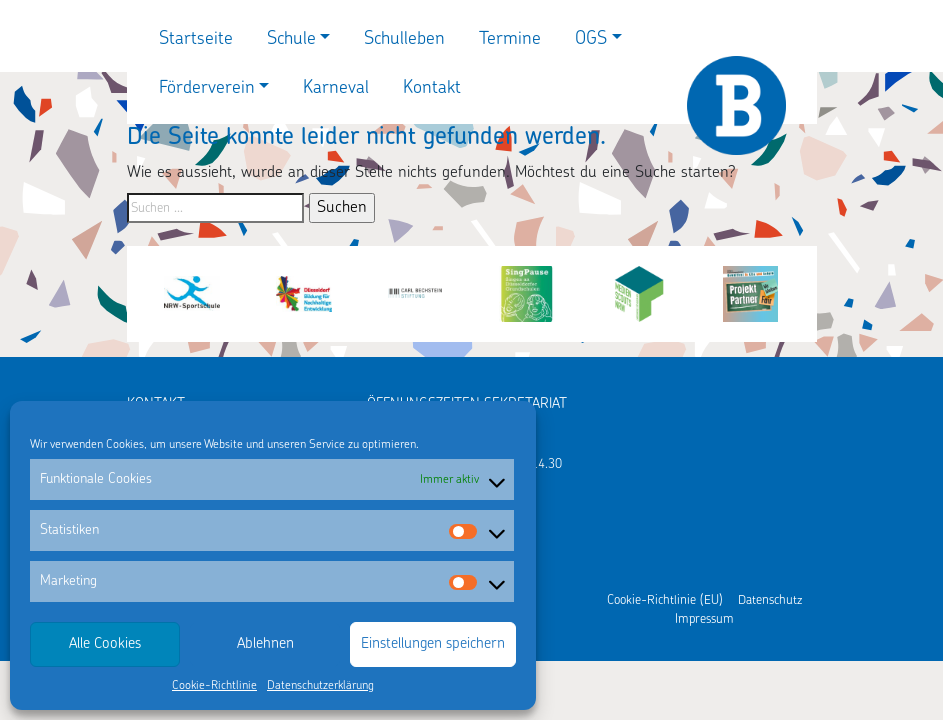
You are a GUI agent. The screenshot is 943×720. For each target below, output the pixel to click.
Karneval (336, 88)
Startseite (196, 39)
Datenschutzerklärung (320, 686)
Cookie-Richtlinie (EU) (665, 600)
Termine (510, 39)
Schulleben (404, 39)
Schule (291, 39)
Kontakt (432, 88)
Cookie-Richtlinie (214, 686)
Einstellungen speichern (433, 644)
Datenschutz (770, 600)
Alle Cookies (105, 644)
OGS (591, 39)
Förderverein (207, 88)
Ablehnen (265, 644)
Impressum (704, 619)
